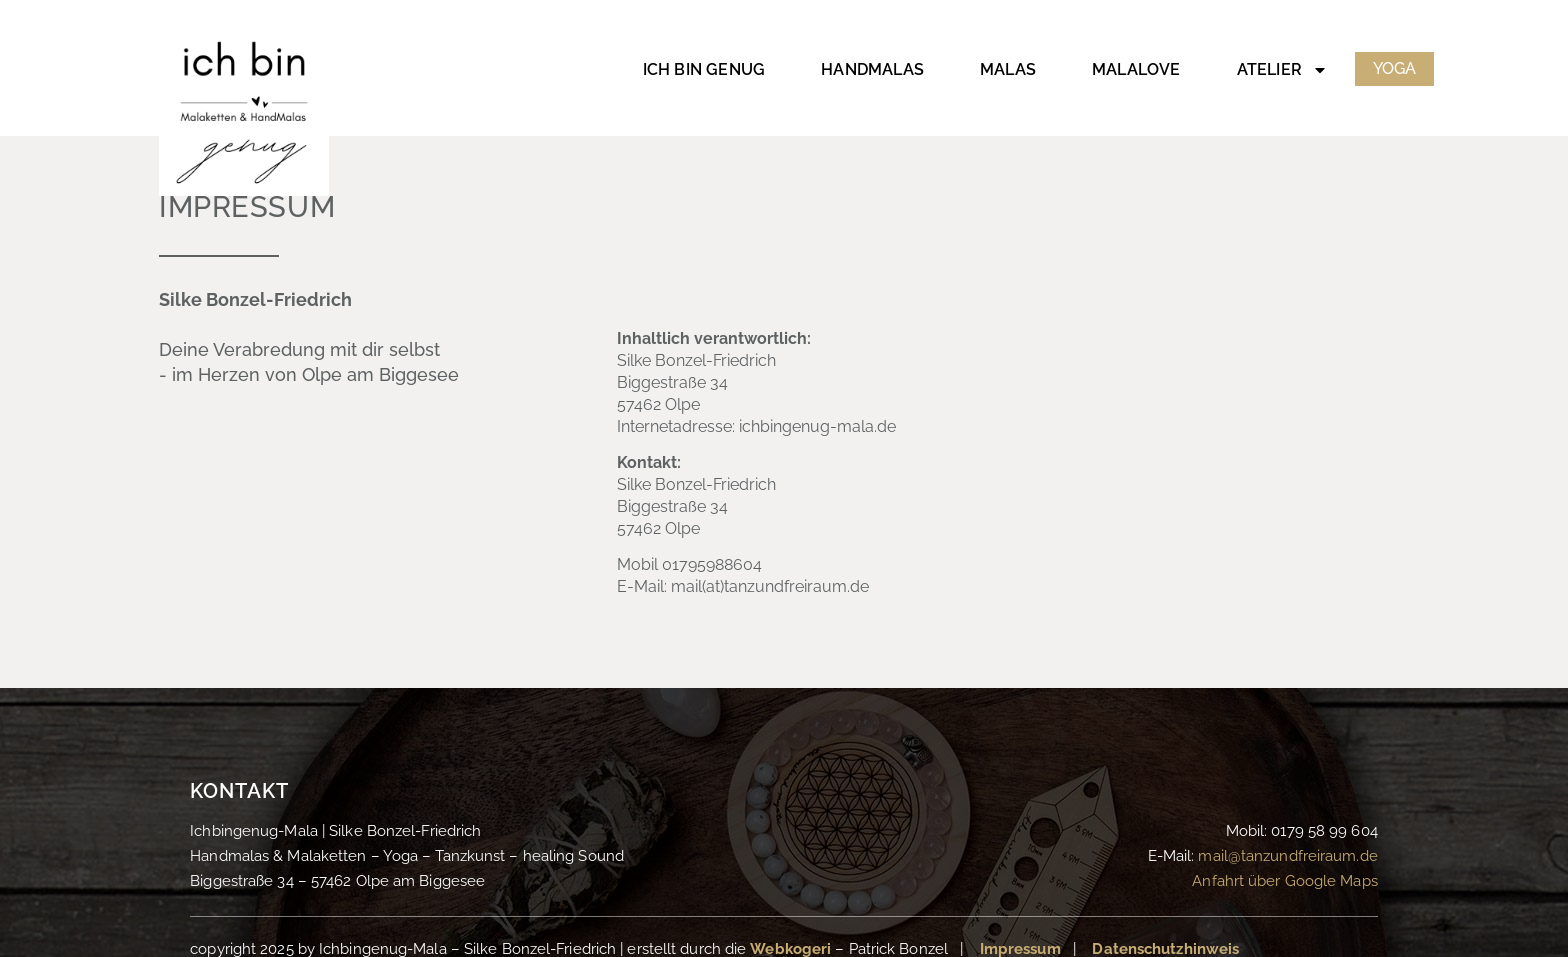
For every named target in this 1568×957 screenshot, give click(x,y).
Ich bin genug (704, 69)
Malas (1008, 69)
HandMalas (872, 69)
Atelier (1282, 70)
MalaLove (1136, 69)
